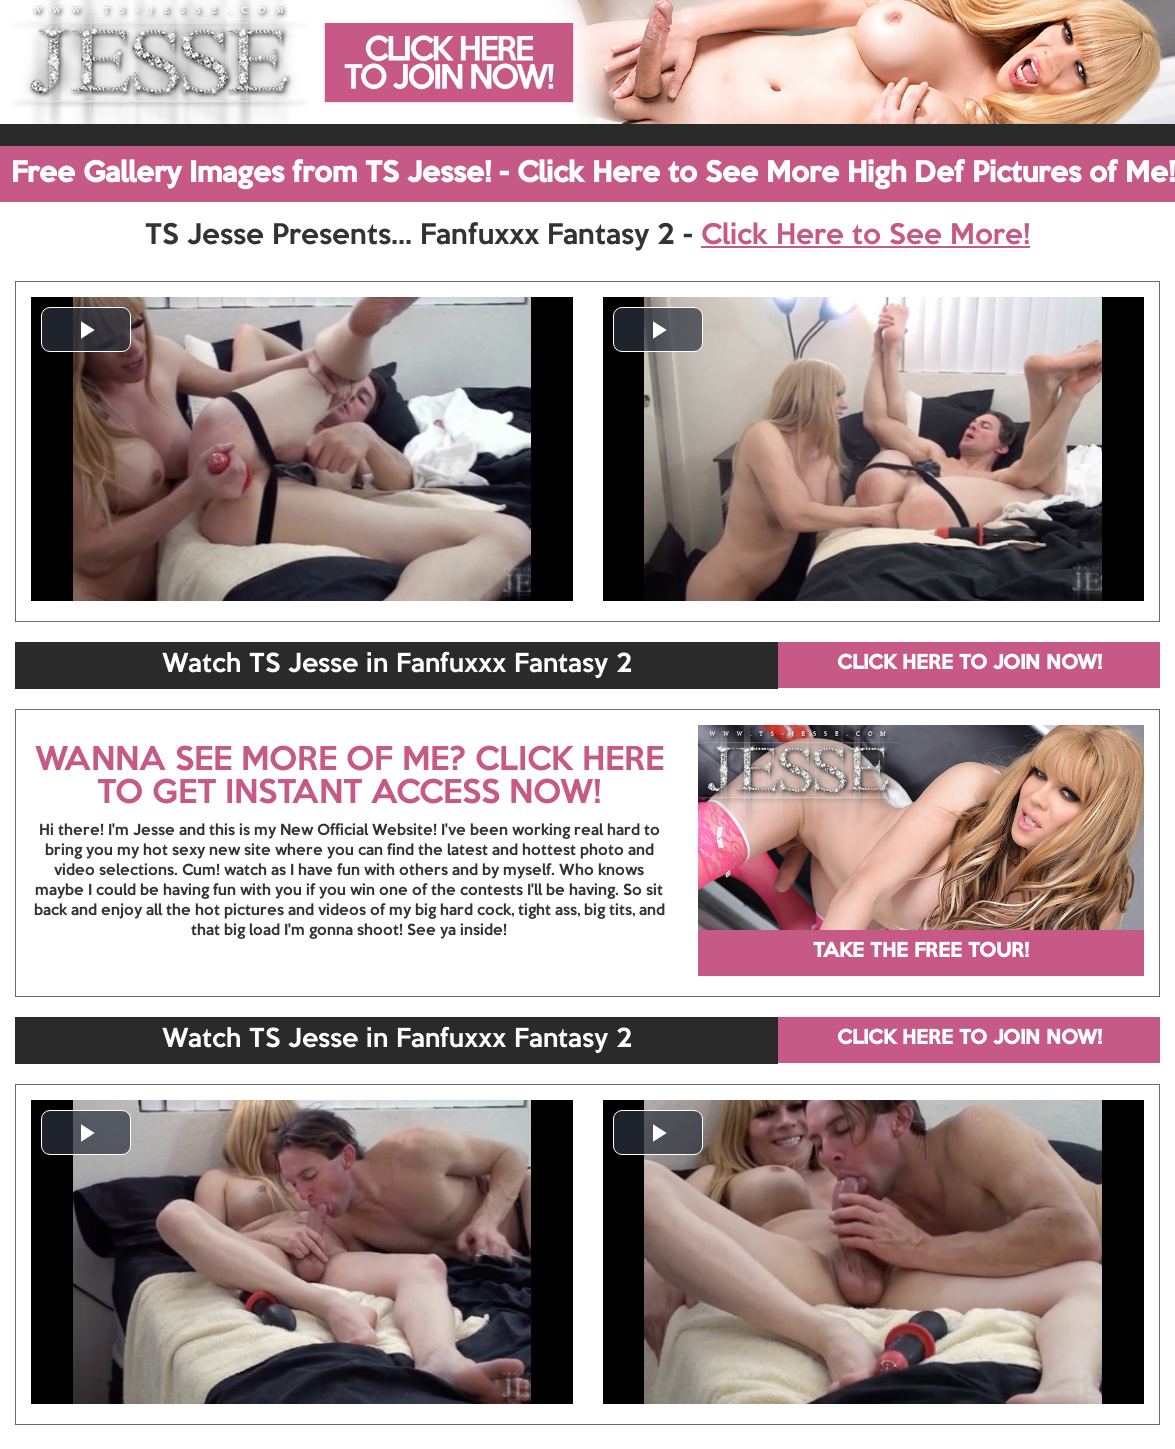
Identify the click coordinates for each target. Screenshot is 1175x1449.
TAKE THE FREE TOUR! (921, 952)
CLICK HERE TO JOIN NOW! (969, 664)
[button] (86, 329)
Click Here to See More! (865, 236)
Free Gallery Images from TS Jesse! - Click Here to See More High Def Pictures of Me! (593, 174)
